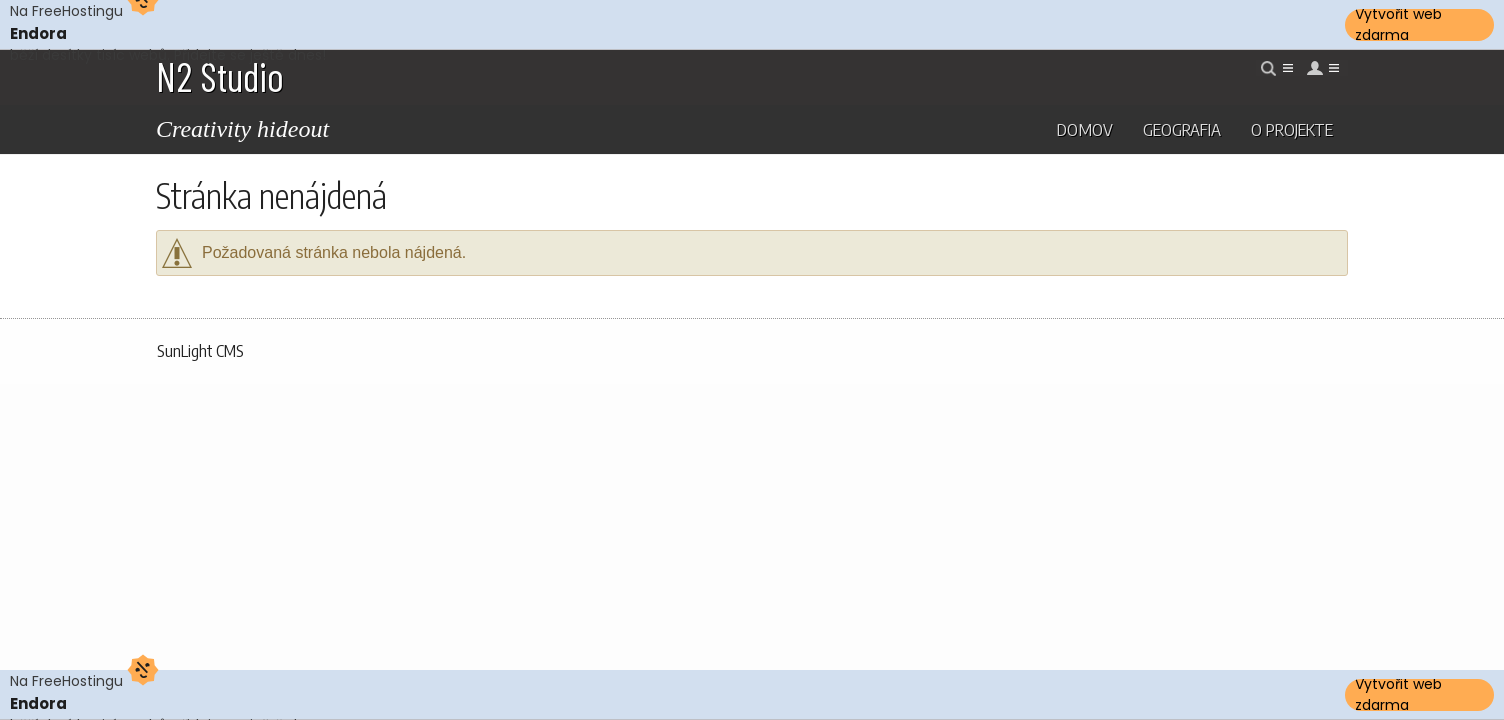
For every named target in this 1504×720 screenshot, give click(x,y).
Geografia (1182, 129)
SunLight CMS (200, 351)
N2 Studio (220, 76)
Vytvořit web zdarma (1398, 25)
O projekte (1292, 129)
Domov (1085, 129)
